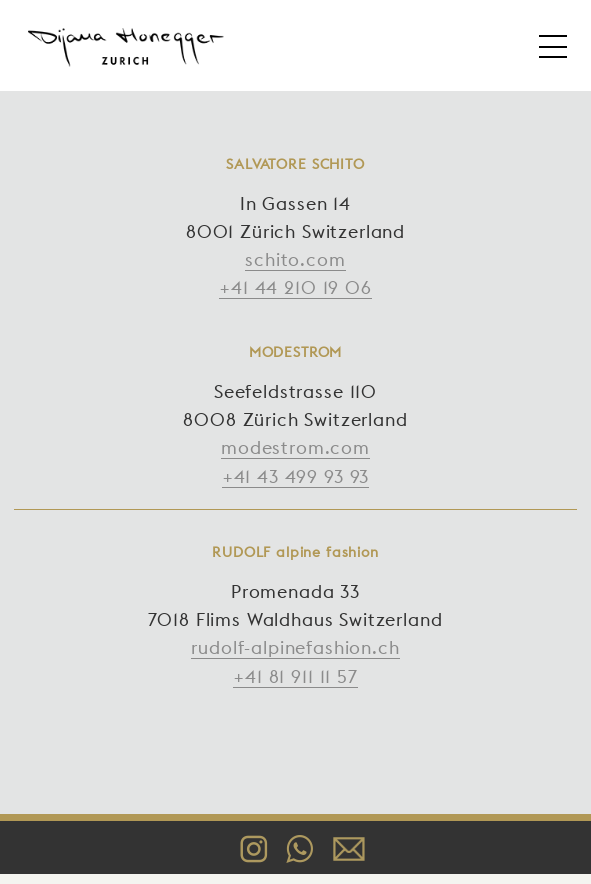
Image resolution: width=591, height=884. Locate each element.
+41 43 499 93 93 (295, 476)
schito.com (295, 259)
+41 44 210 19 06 (295, 287)
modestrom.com (295, 447)
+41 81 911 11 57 (295, 676)
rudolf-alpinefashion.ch (295, 647)
